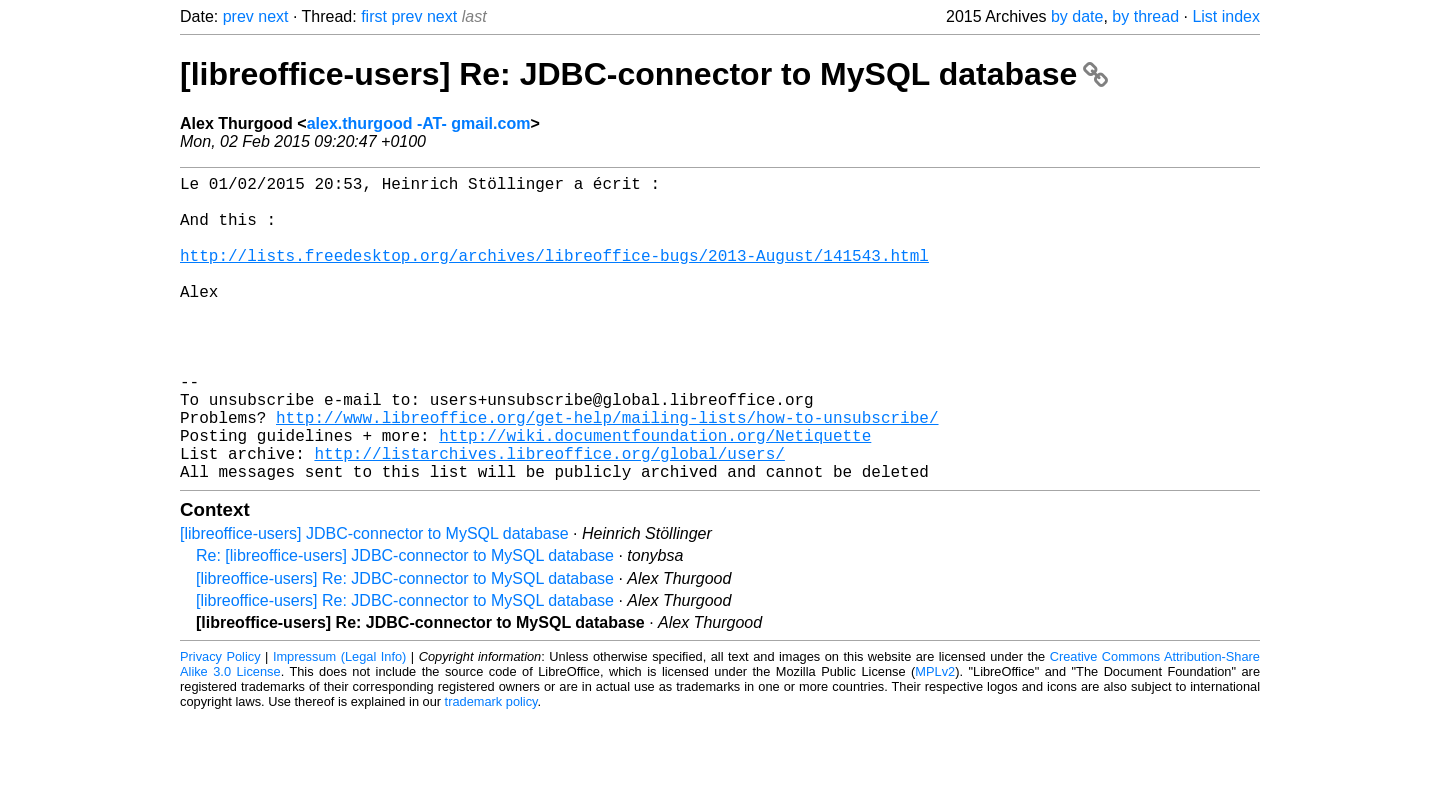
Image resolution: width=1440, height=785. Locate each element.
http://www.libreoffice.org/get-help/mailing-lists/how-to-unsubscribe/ (607, 473)
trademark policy (491, 769)
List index (1226, 16)
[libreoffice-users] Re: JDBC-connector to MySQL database (644, 74)
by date (1077, 16)
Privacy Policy (220, 724)
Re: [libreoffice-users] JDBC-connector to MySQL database (405, 623)
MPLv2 (935, 739)
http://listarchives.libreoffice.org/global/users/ (549, 517)
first (374, 16)
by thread (1145, 16)
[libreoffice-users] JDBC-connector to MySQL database (374, 601)
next (273, 16)
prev (238, 16)
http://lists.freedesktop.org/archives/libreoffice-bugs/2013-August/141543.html (554, 275)
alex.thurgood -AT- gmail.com (419, 123)
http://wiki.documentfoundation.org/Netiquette (655, 495)
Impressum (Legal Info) (339, 724)
